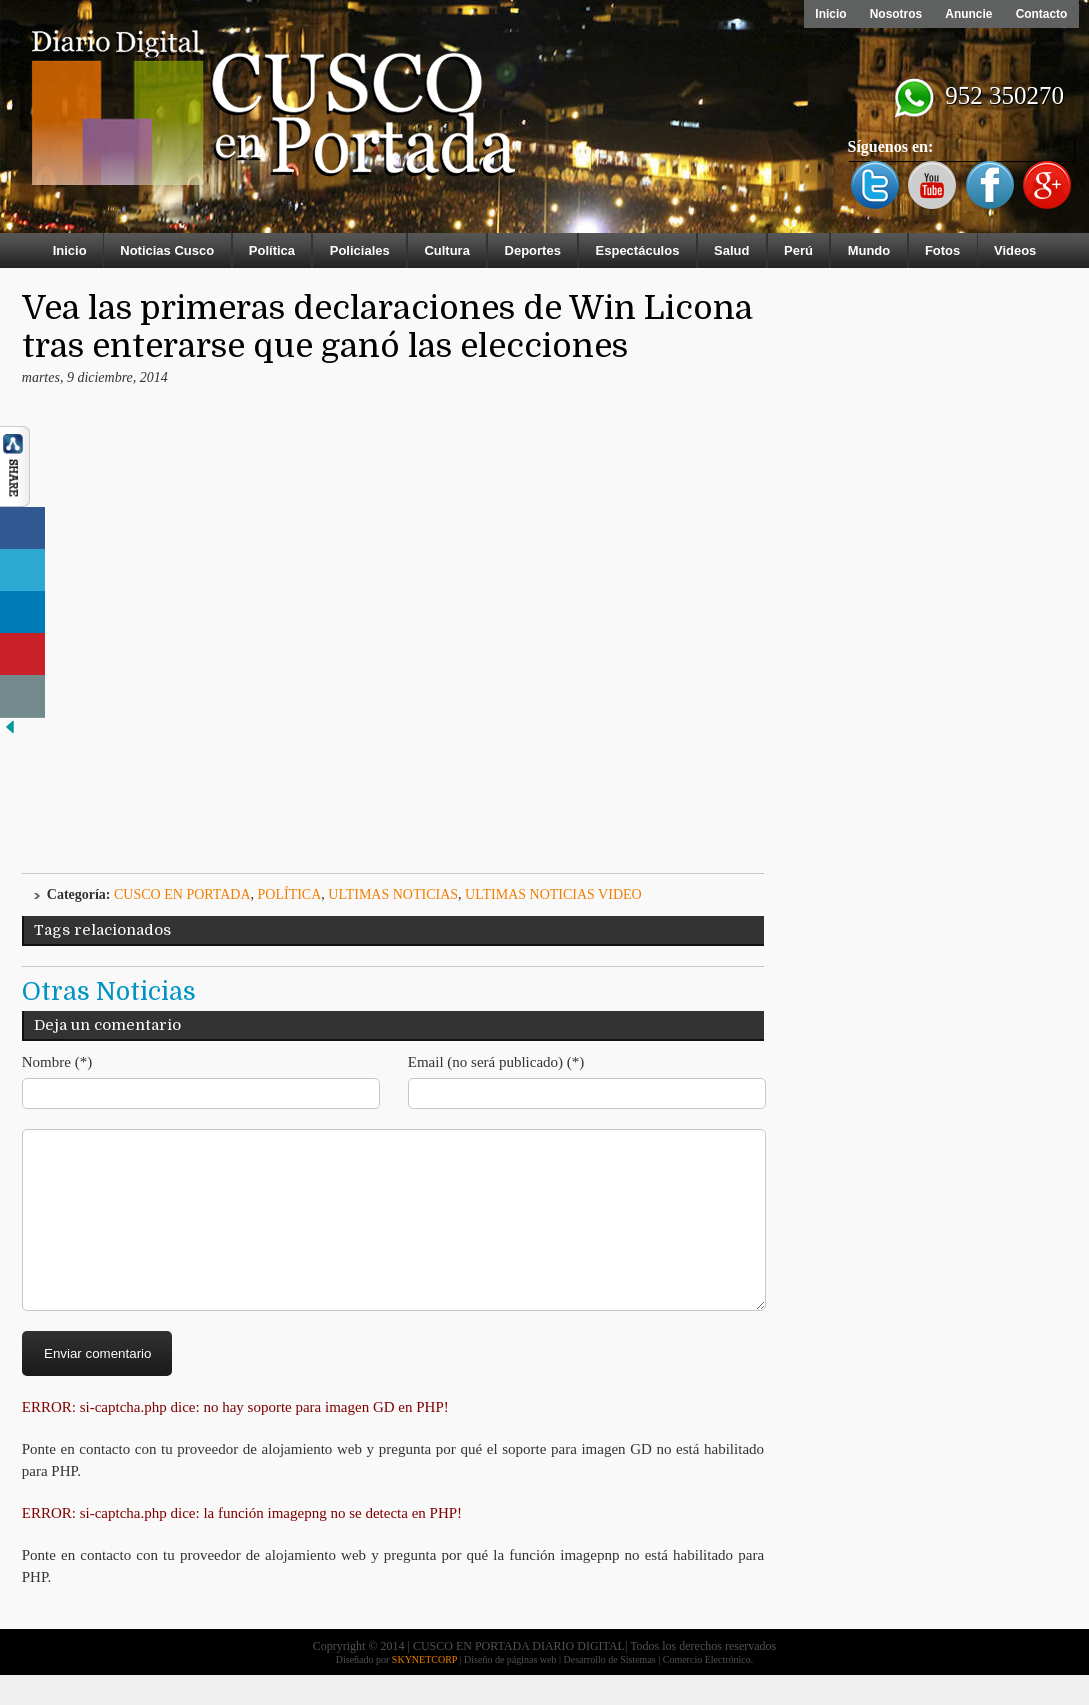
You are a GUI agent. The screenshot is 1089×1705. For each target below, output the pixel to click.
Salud (731, 250)
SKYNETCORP (424, 1689)
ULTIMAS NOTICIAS (393, 894)
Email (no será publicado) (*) (496, 1062)
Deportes (533, 250)
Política (272, 250)
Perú (798, 250)
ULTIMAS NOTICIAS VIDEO (553, 894)
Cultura (447, 250)
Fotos (942, 250)
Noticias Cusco (167, 250)
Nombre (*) (57, 1062)
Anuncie (967, 14)
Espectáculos (638, 250)
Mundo (869, 250)
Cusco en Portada (182, 894)
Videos (1015, 250)
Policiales (360, 250)
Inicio (827, 14)
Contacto (1041, 14)
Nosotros (893, 14)
